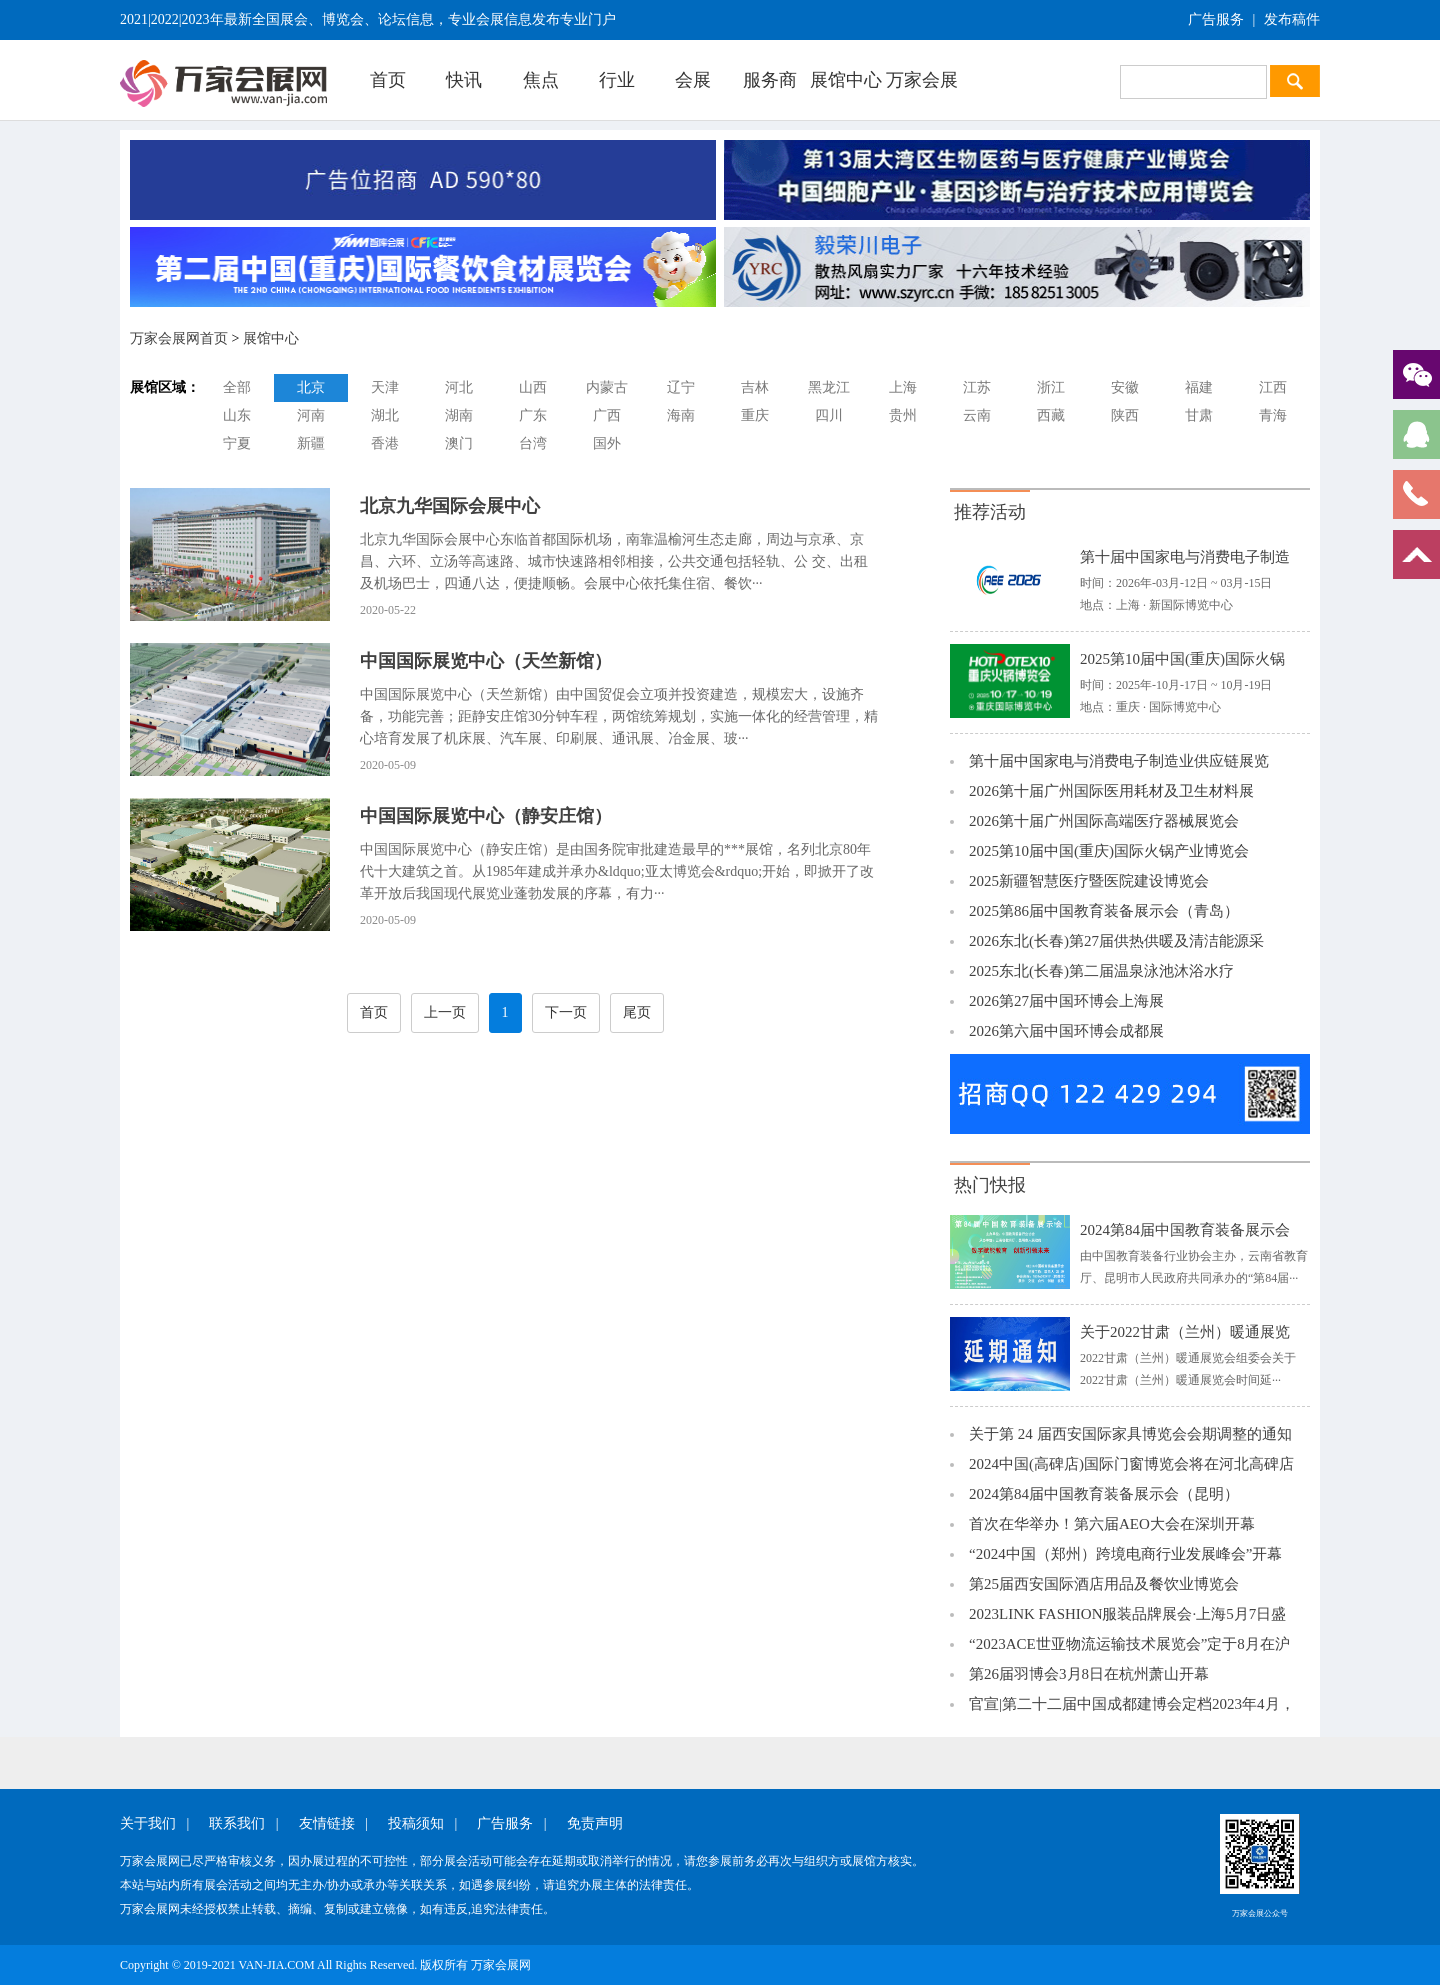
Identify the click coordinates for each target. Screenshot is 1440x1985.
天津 (385, 387)
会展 (693, 80)
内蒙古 (607, 387)
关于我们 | (154, 1823)
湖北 (385, 415)
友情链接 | (333, 1823)
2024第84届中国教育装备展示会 (1185, 1230)
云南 (977, 415)
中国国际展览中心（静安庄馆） (486, 816)
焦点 (541, 80)
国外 (607, 443)
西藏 (1051, 415)
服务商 (770, 80)
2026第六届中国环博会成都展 (1066, 1031)
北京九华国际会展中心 (450, 506)
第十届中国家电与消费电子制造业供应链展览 (1119, 761)
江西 (1273, 387)
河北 (459, 387)
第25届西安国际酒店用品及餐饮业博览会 (1104, 1584)
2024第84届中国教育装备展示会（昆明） (1104, 1494)
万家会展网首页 (179, 338)
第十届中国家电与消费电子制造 (1185, 557)
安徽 (1125, 387)
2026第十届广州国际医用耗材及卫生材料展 (1111, 791)
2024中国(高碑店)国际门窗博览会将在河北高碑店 (1131, 1464)
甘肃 (1199, 415)
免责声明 (595, 1823)
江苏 (977, 387)
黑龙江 (829, 387)
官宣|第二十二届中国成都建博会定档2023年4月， (1132, 1704)
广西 (607, 415)
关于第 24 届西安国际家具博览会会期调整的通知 (1130, 1434)
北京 (311, 387)
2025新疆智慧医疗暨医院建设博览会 (1089, 881)
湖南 (459, 415)
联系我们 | (243, 1823)
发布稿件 (1292, 19)
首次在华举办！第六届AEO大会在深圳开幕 (1112, 1524)
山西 (533, 387)
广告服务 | (511, 1823)
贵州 (903, 415)
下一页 (566, 1012)
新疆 (311, 443)
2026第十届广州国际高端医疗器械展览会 (1104, 821)
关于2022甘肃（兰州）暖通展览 (1185, 1332)
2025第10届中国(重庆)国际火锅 (1182, 659)
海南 (681, 415)
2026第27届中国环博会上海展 (1066, 1001)
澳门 (459, 443)
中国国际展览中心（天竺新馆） (486, 661)
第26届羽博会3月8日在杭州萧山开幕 (1089, 1674)
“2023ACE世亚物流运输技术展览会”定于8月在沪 (1129, 1644)
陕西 (1125, 415)
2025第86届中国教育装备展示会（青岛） (1104, 911)
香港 (385, 443)
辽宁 (681, 387)
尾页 (637, 1012)
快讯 (464, 80)
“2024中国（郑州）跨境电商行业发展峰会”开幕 (1125, 1554)
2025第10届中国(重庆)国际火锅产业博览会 (1109, 851)
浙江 (1051, 387)
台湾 (533, 443)
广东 (533, 415)
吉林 (755, 387)
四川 (829, 415)
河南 (311, 415)
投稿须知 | (422, 1823)
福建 (1199, 387)
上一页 (445, 1012)
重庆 (755, 415)
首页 (388, 80)
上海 (903, 387)
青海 (1273, 415)
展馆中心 (846, 80)
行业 (617, 80)
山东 (237, 415)
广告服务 (1216, 19)
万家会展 (922, 80)
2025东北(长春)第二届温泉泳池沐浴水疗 (1101, 971)
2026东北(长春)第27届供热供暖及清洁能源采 (1116, 941)
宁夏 (237, 443)
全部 (237, 387)
